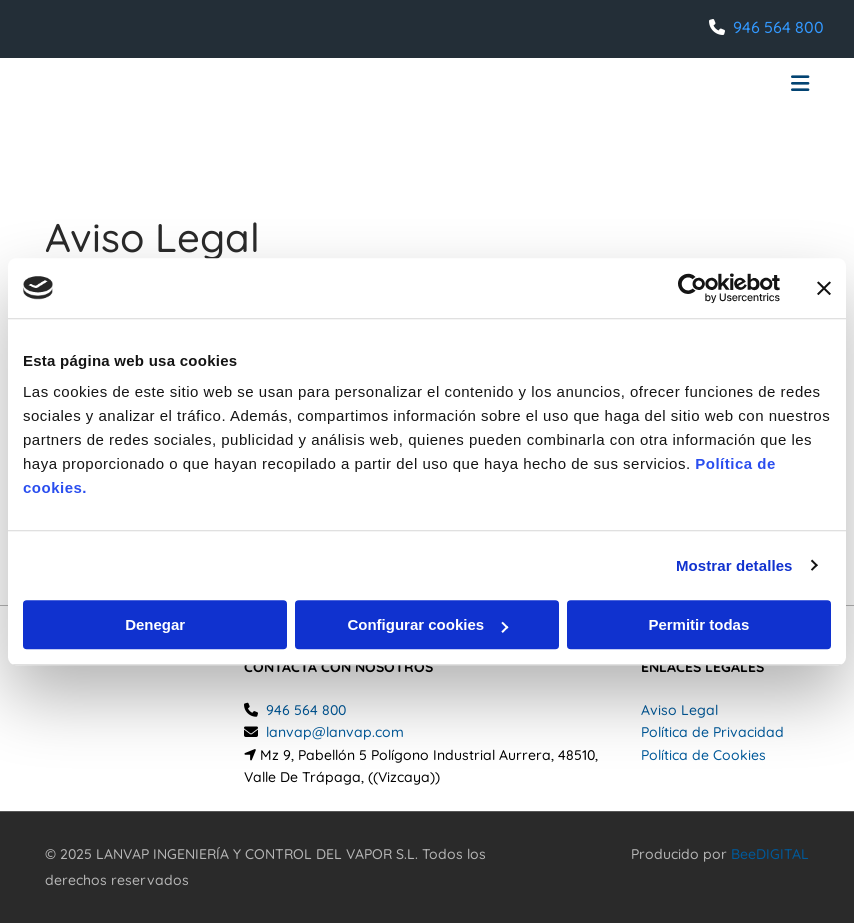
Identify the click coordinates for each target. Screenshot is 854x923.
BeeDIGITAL (770, 854)
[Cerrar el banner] (824, 288)
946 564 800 (778, 27)
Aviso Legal (679, 710)
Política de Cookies (703, 755)
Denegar (155, 624)
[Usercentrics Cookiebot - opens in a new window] (692, 288)
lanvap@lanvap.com (335, 732)
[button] (559, 86)
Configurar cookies (427, 624)
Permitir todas (698, 624)
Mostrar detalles (734, 565)
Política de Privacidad (712, 732)
